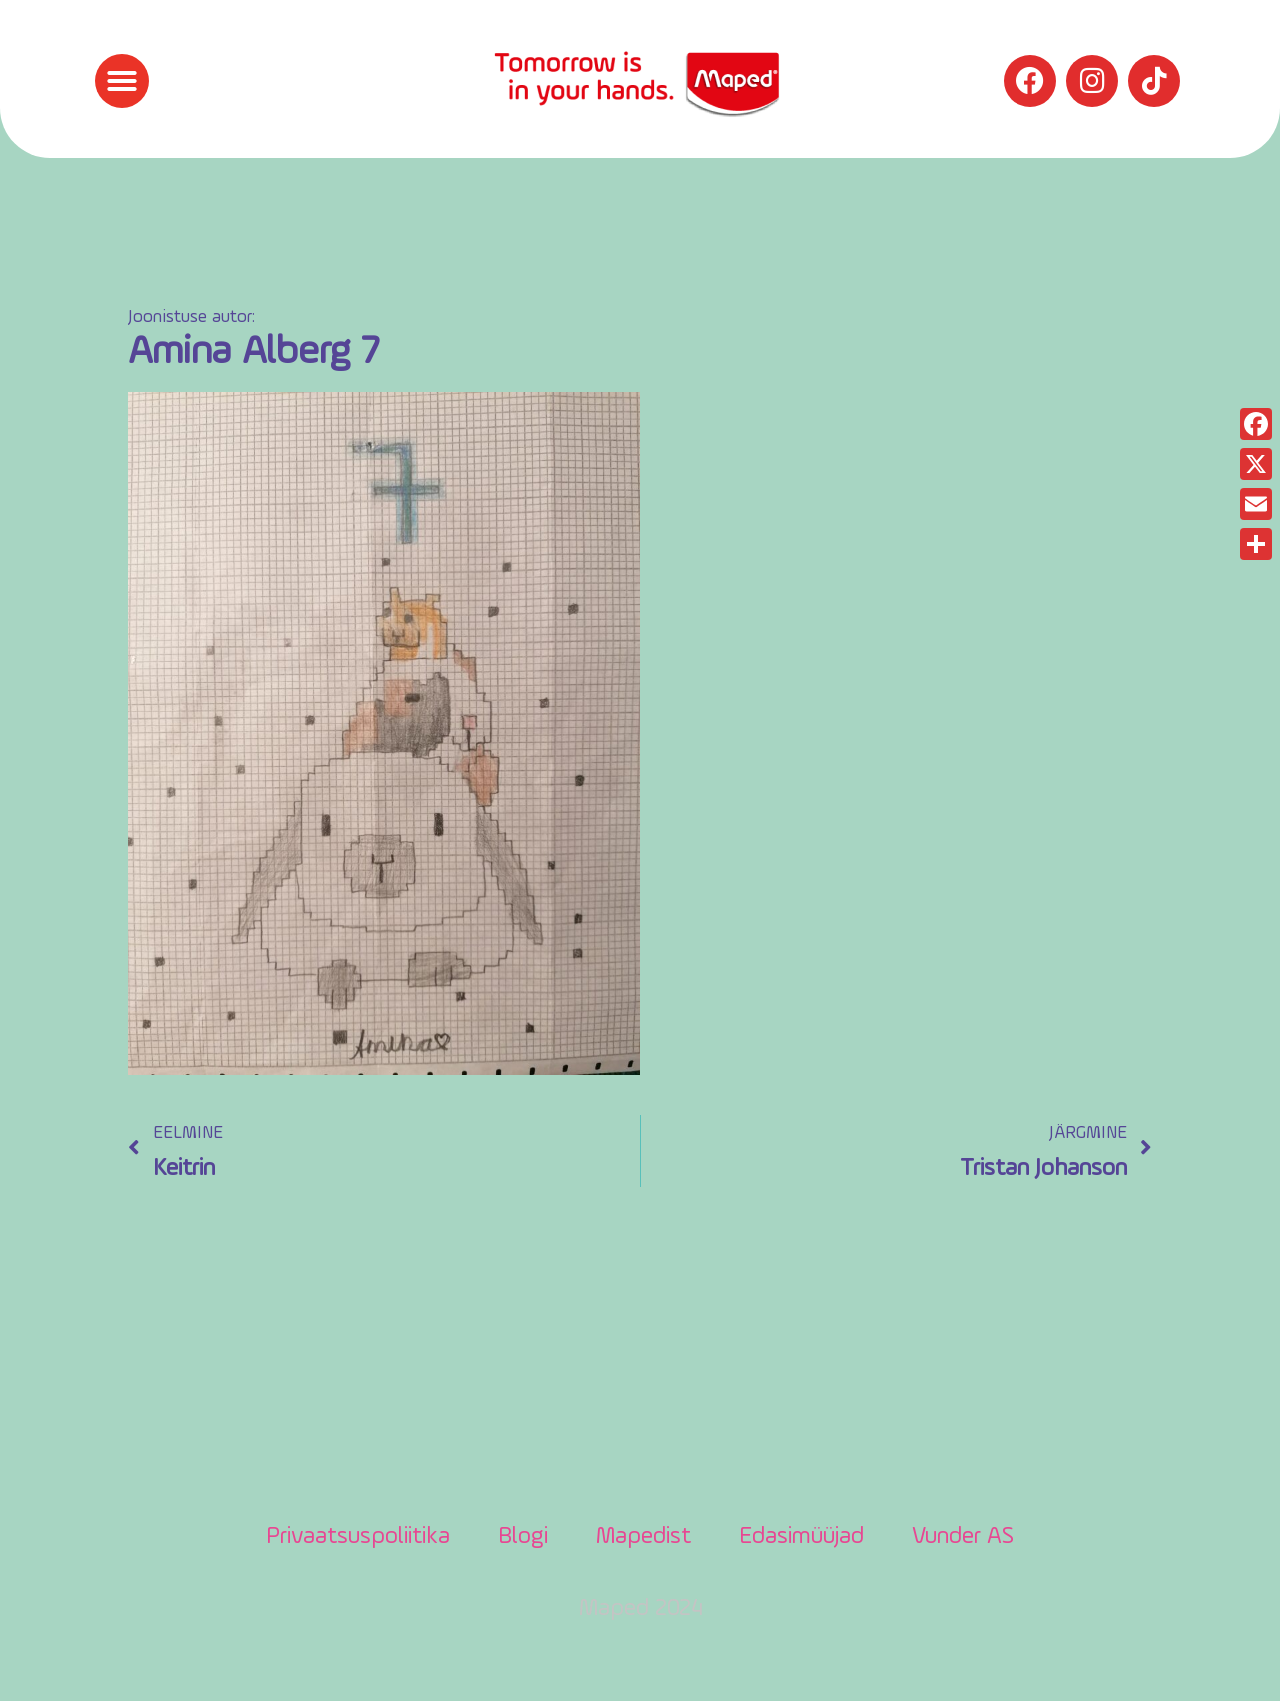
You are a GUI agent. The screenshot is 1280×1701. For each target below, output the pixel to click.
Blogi (523, 1537)
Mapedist (643, 1537)
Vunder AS (963, 1537)
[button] (122, 81)
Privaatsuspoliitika (358, 1537)
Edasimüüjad (801, 1537)
